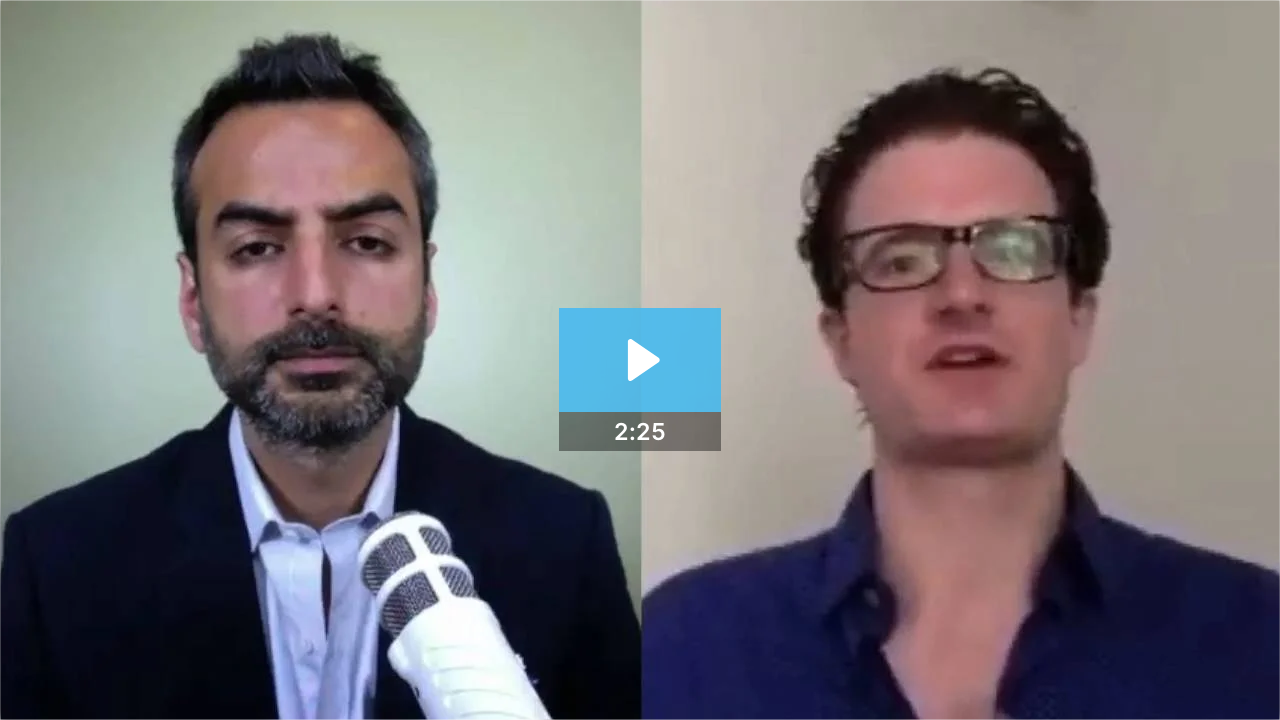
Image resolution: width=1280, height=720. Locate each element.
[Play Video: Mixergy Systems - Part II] (640, 360)
